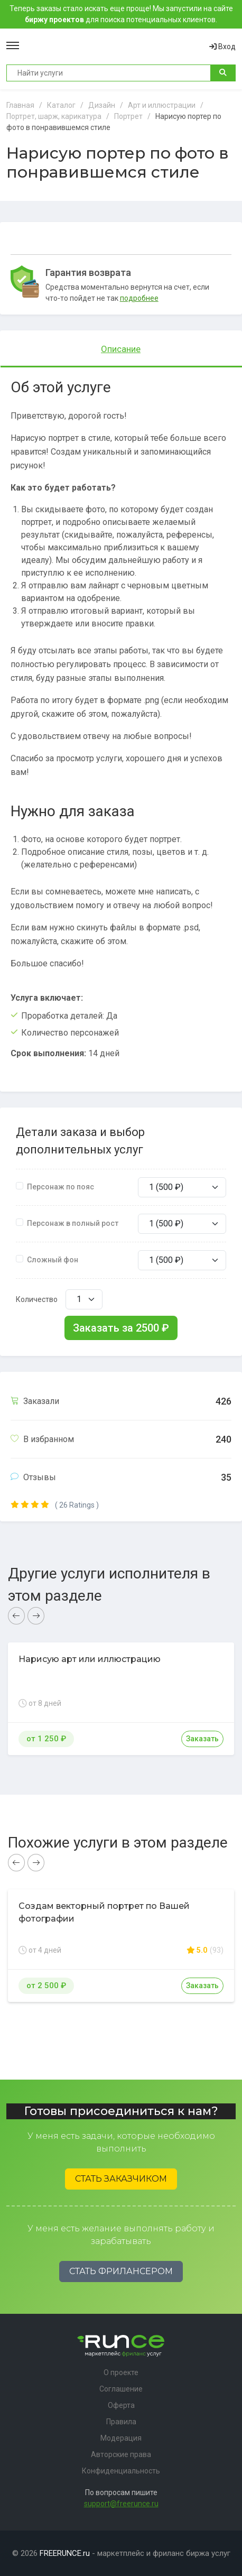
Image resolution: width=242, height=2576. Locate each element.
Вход (222, 46)
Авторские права (121, 2454)
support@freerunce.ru (121, 2503)
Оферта (121, 2405)
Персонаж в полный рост (72, 1223)
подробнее (139, 298)
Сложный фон (52, 1259)
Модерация (121, 2438)
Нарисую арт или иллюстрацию (89, 1659)
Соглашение (121, 2389)
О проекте (121, 2372)
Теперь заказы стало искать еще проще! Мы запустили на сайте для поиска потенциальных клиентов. (121, 14)
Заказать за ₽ (121, 1328)
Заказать (202, 1738)
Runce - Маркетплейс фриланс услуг (114, 46)
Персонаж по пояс (60, 1187)
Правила (121, 2421)
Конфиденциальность (121, 2471)
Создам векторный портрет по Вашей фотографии (104, 1912)
